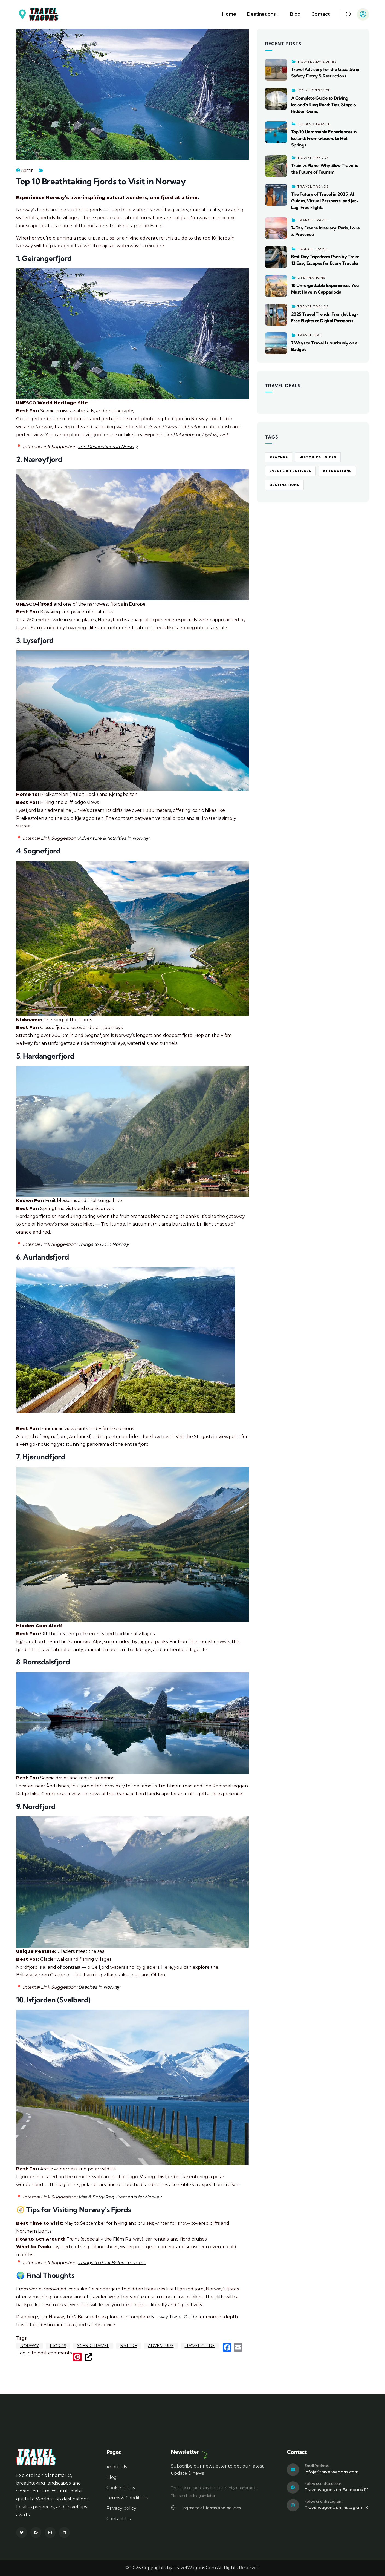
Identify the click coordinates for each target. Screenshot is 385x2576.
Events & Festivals (290, 471)
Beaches (279, 457)
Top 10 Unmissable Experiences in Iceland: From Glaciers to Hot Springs (324, 138)
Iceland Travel (313, 90)
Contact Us (118, 2518)
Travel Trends (313, 158)
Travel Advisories (317, 61)
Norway (29, 2345)
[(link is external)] (88, 2356)
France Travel (313, 220)
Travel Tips (309, 335)
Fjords (58, 2345)
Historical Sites (317, 457)
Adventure (161, 2345)
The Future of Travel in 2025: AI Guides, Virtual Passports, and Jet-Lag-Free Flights (324, 200)
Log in (24, 2353)
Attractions (337, 471)
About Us (116, 2466)
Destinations (311, 277)
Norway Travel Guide (174, 2316)
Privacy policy (121, 2508)
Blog (111, 2477)
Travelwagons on (336, 2489)
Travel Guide (200, 2345)
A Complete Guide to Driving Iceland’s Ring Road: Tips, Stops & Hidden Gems (324, 104)
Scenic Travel (93, 2345)
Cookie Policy (120, 2487)
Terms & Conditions (127, 2497)
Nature (128, 2345)
